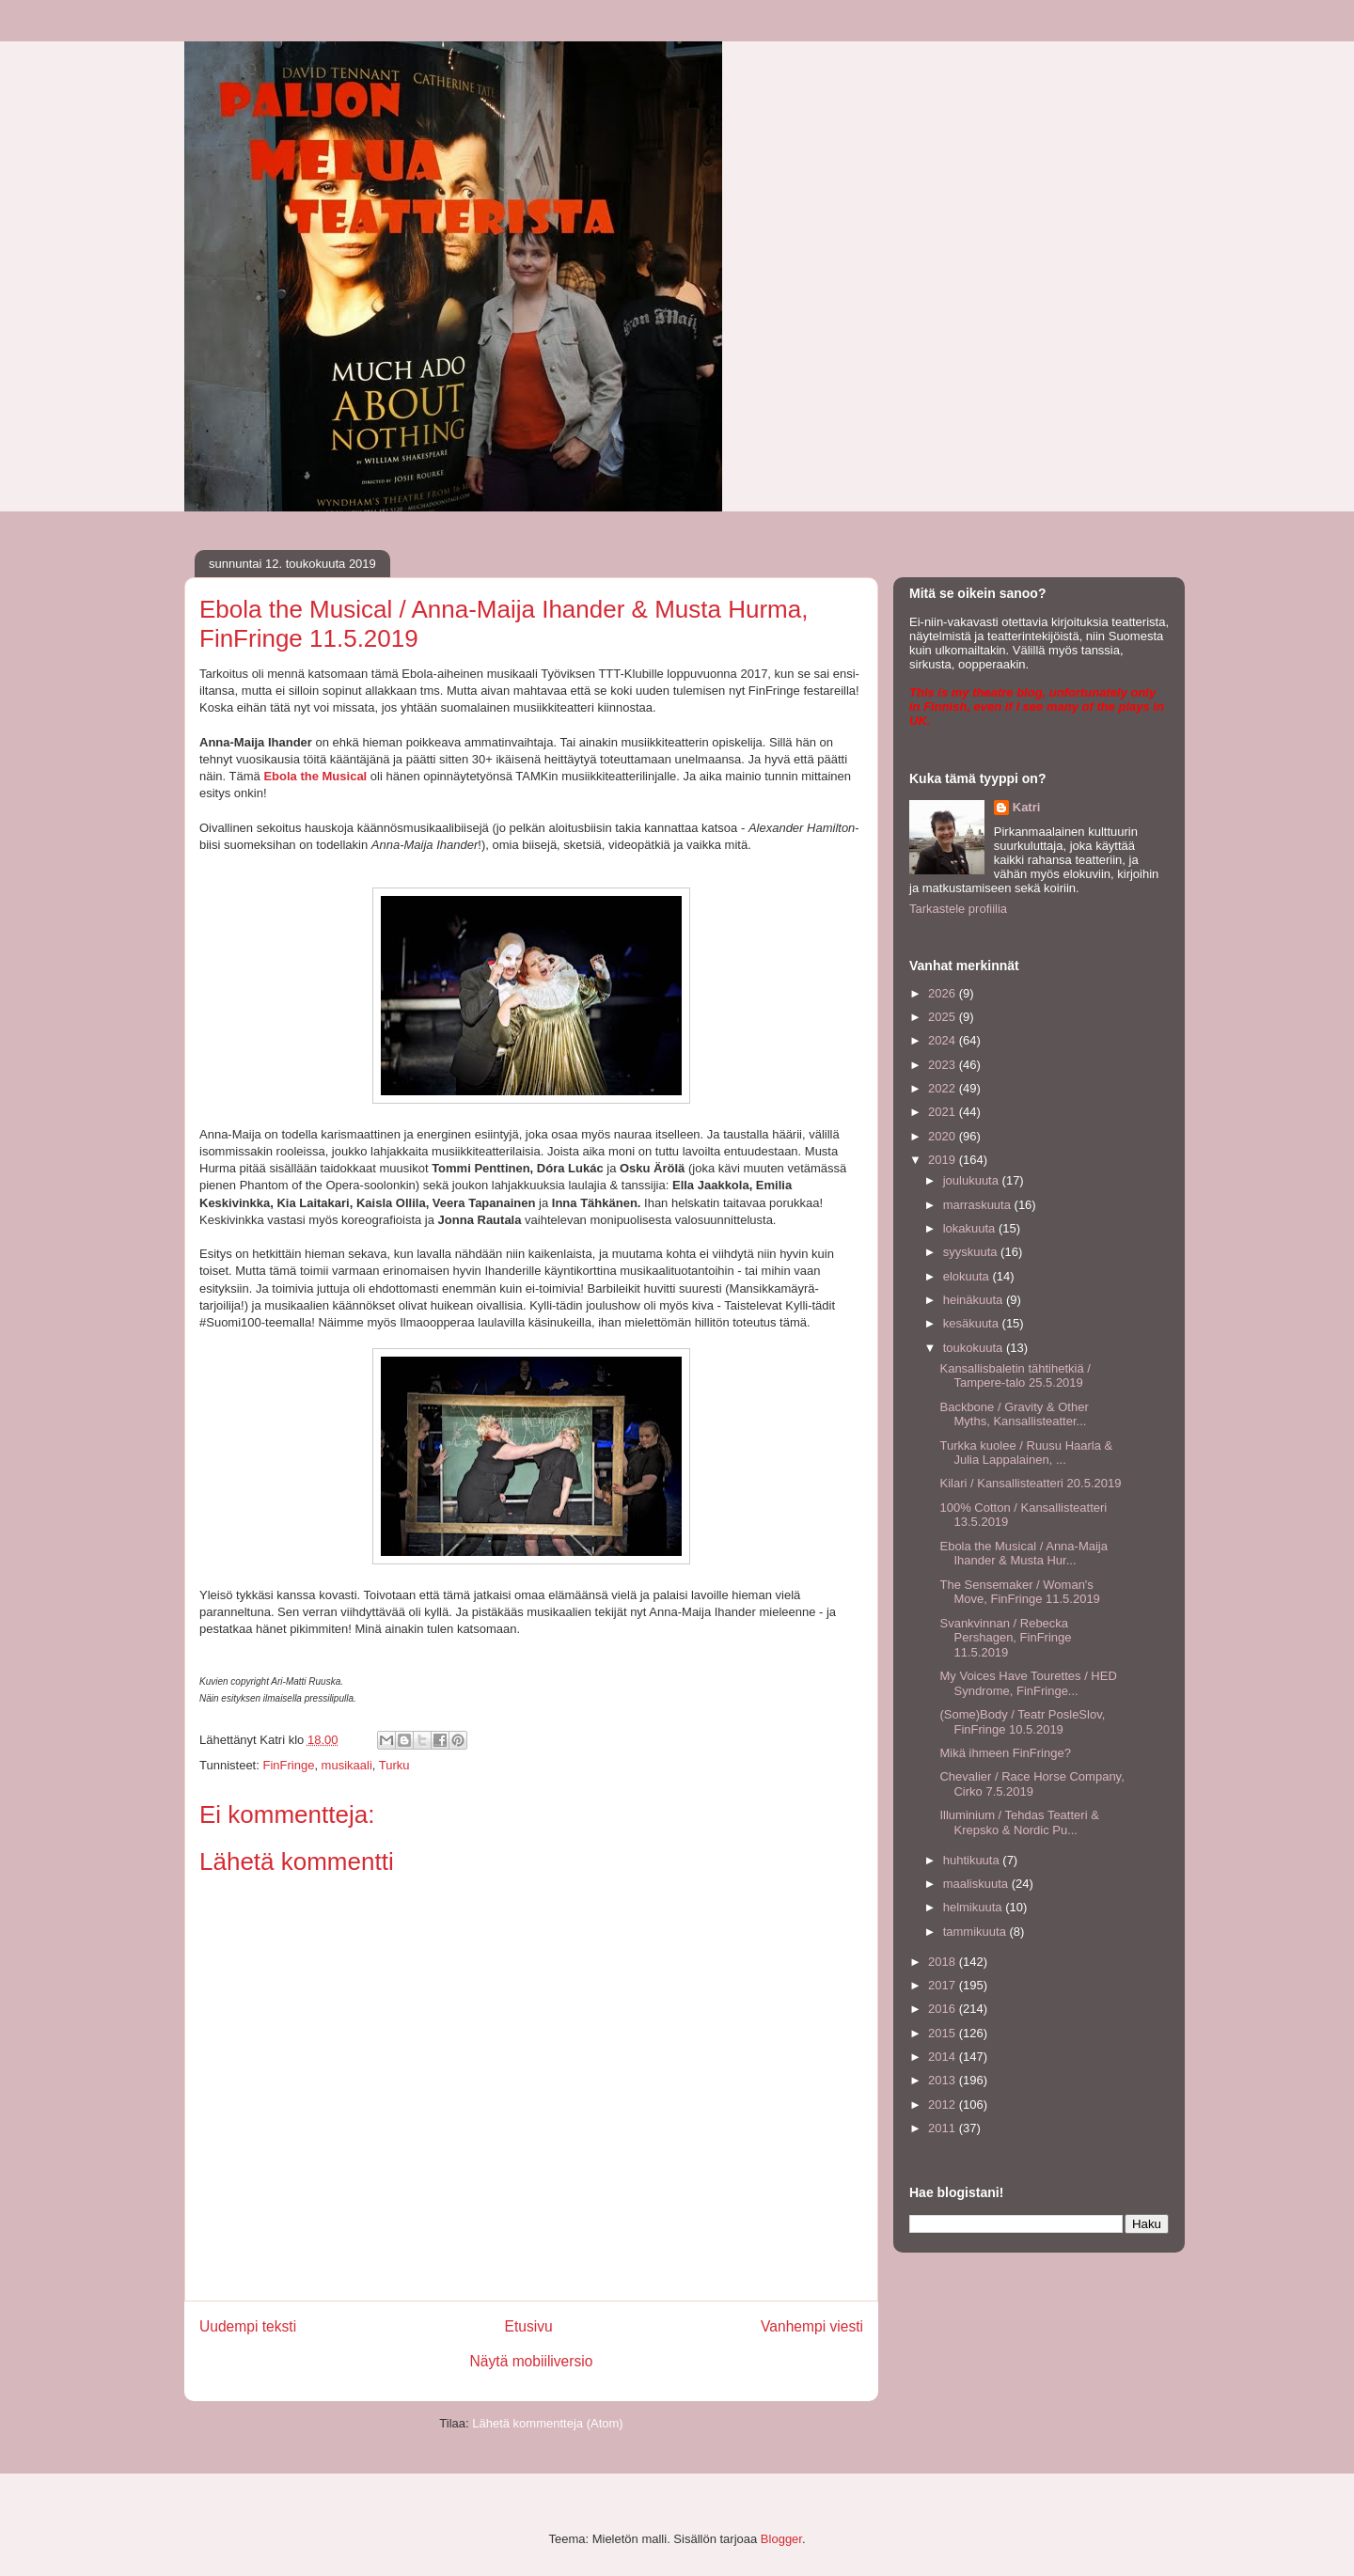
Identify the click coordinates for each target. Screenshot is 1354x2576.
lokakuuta (971, 1228)
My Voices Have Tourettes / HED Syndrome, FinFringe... (1027, 1683)
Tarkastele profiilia (958, 909)
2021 (943, 1112)
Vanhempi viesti (812, 2326)
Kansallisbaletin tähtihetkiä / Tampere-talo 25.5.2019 (1014, 1375)
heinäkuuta (974, 1300)
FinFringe (288, 1765)
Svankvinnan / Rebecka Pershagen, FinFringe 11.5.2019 (1005, 1637)
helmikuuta (974, 1907)
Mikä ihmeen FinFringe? (1004, 1753)
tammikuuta (976, 1931)
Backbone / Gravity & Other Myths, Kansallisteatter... (1013, 1414)
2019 (943, 1160)
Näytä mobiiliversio (531, 2361)
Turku (394, 1765)
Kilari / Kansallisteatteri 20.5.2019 (1030, 1483)
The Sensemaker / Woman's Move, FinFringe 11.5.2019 (1019, 1592)
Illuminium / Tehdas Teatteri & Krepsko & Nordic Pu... (1018, 1822)
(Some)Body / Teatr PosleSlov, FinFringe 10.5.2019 (1022, 1721)
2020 (943, 1136)
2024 (943, 1040)
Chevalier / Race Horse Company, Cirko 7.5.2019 (1031, 1783)
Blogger (781, 2539)
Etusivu (529, 2326)
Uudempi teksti (247, 2326)
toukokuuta (974, 1348)
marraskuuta (979, 1205)
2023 (943, 1065)
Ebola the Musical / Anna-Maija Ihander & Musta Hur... (1023, 1553)
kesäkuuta (972, 1323)
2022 (943, 1088)
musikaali (347, 1765)
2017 (943, 1985)
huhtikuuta (973, 1860)
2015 (943, 2033)
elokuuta (968, 1276)
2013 (943, 2080)
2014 (943, 2057)
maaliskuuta (977, 1884)
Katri (1027, 807)
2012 (943, 2104)
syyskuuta (971, 1252)
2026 (943, 993)
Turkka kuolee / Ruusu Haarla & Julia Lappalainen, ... (1025, 1453)
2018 (943, 1962)
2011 (943, 2128)
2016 (943, 2009)
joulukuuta (972, 1180)
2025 (943, 1017)
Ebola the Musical (315, 776)
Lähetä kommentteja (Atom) (547, 2423)
